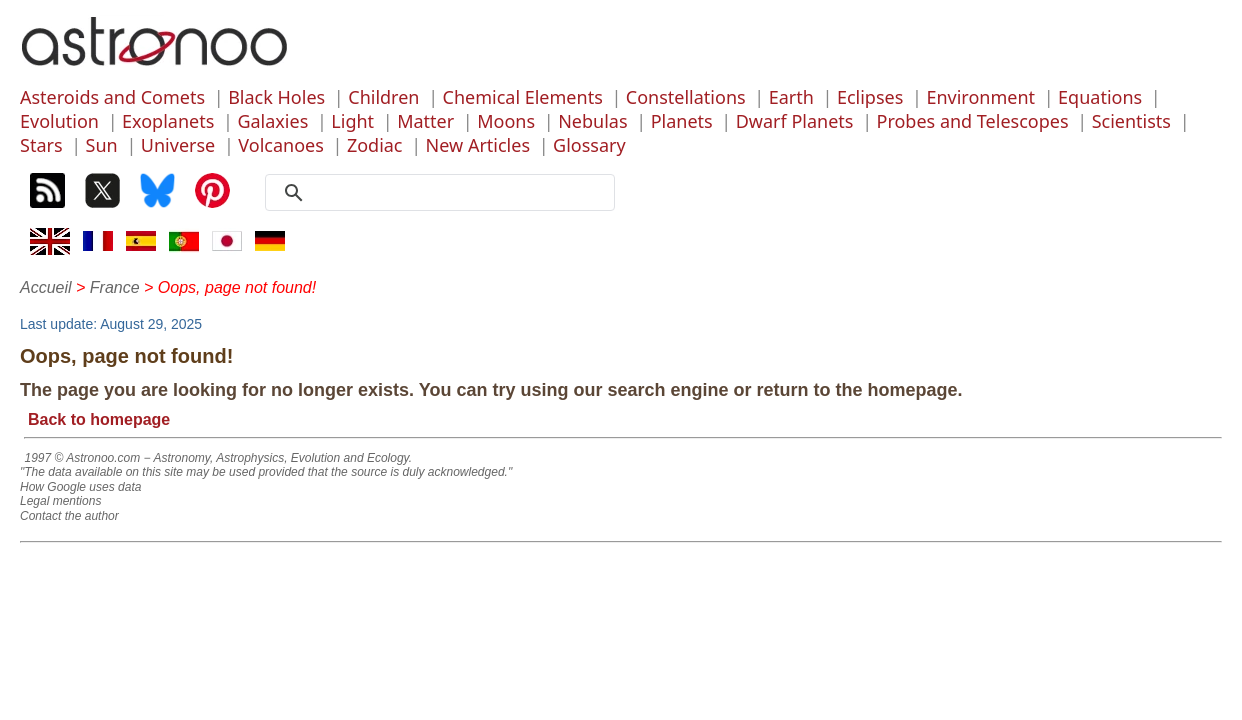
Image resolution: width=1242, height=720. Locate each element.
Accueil (46, 287)
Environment (980, 97)
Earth (791, 97)
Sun (102, 145)
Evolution (59, 121)
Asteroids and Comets (112, 97)
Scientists (1131, 121)
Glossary (589, 145)
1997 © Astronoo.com (82, 458)
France (115, 287)
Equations (1100, 97)
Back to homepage (99, 419)
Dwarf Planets (795, 121)
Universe (178, 145)
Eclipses (870, 97)
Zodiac (375, 145)
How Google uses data (80, 487)
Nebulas (592, 121)
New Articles (478, 145)
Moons (506, 121)
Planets (682, 121)
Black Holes (276, 97)
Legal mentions (60, 501)
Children (383, 97)
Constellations (686, 97)
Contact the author (69, 516)
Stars (41, 145)
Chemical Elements (523, 97)
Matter (425, 121)
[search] (447, 193)
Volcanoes (281, 145)
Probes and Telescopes (973, 121)
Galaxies (272, 121)
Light (352, 121)
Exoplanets (168, 121)
